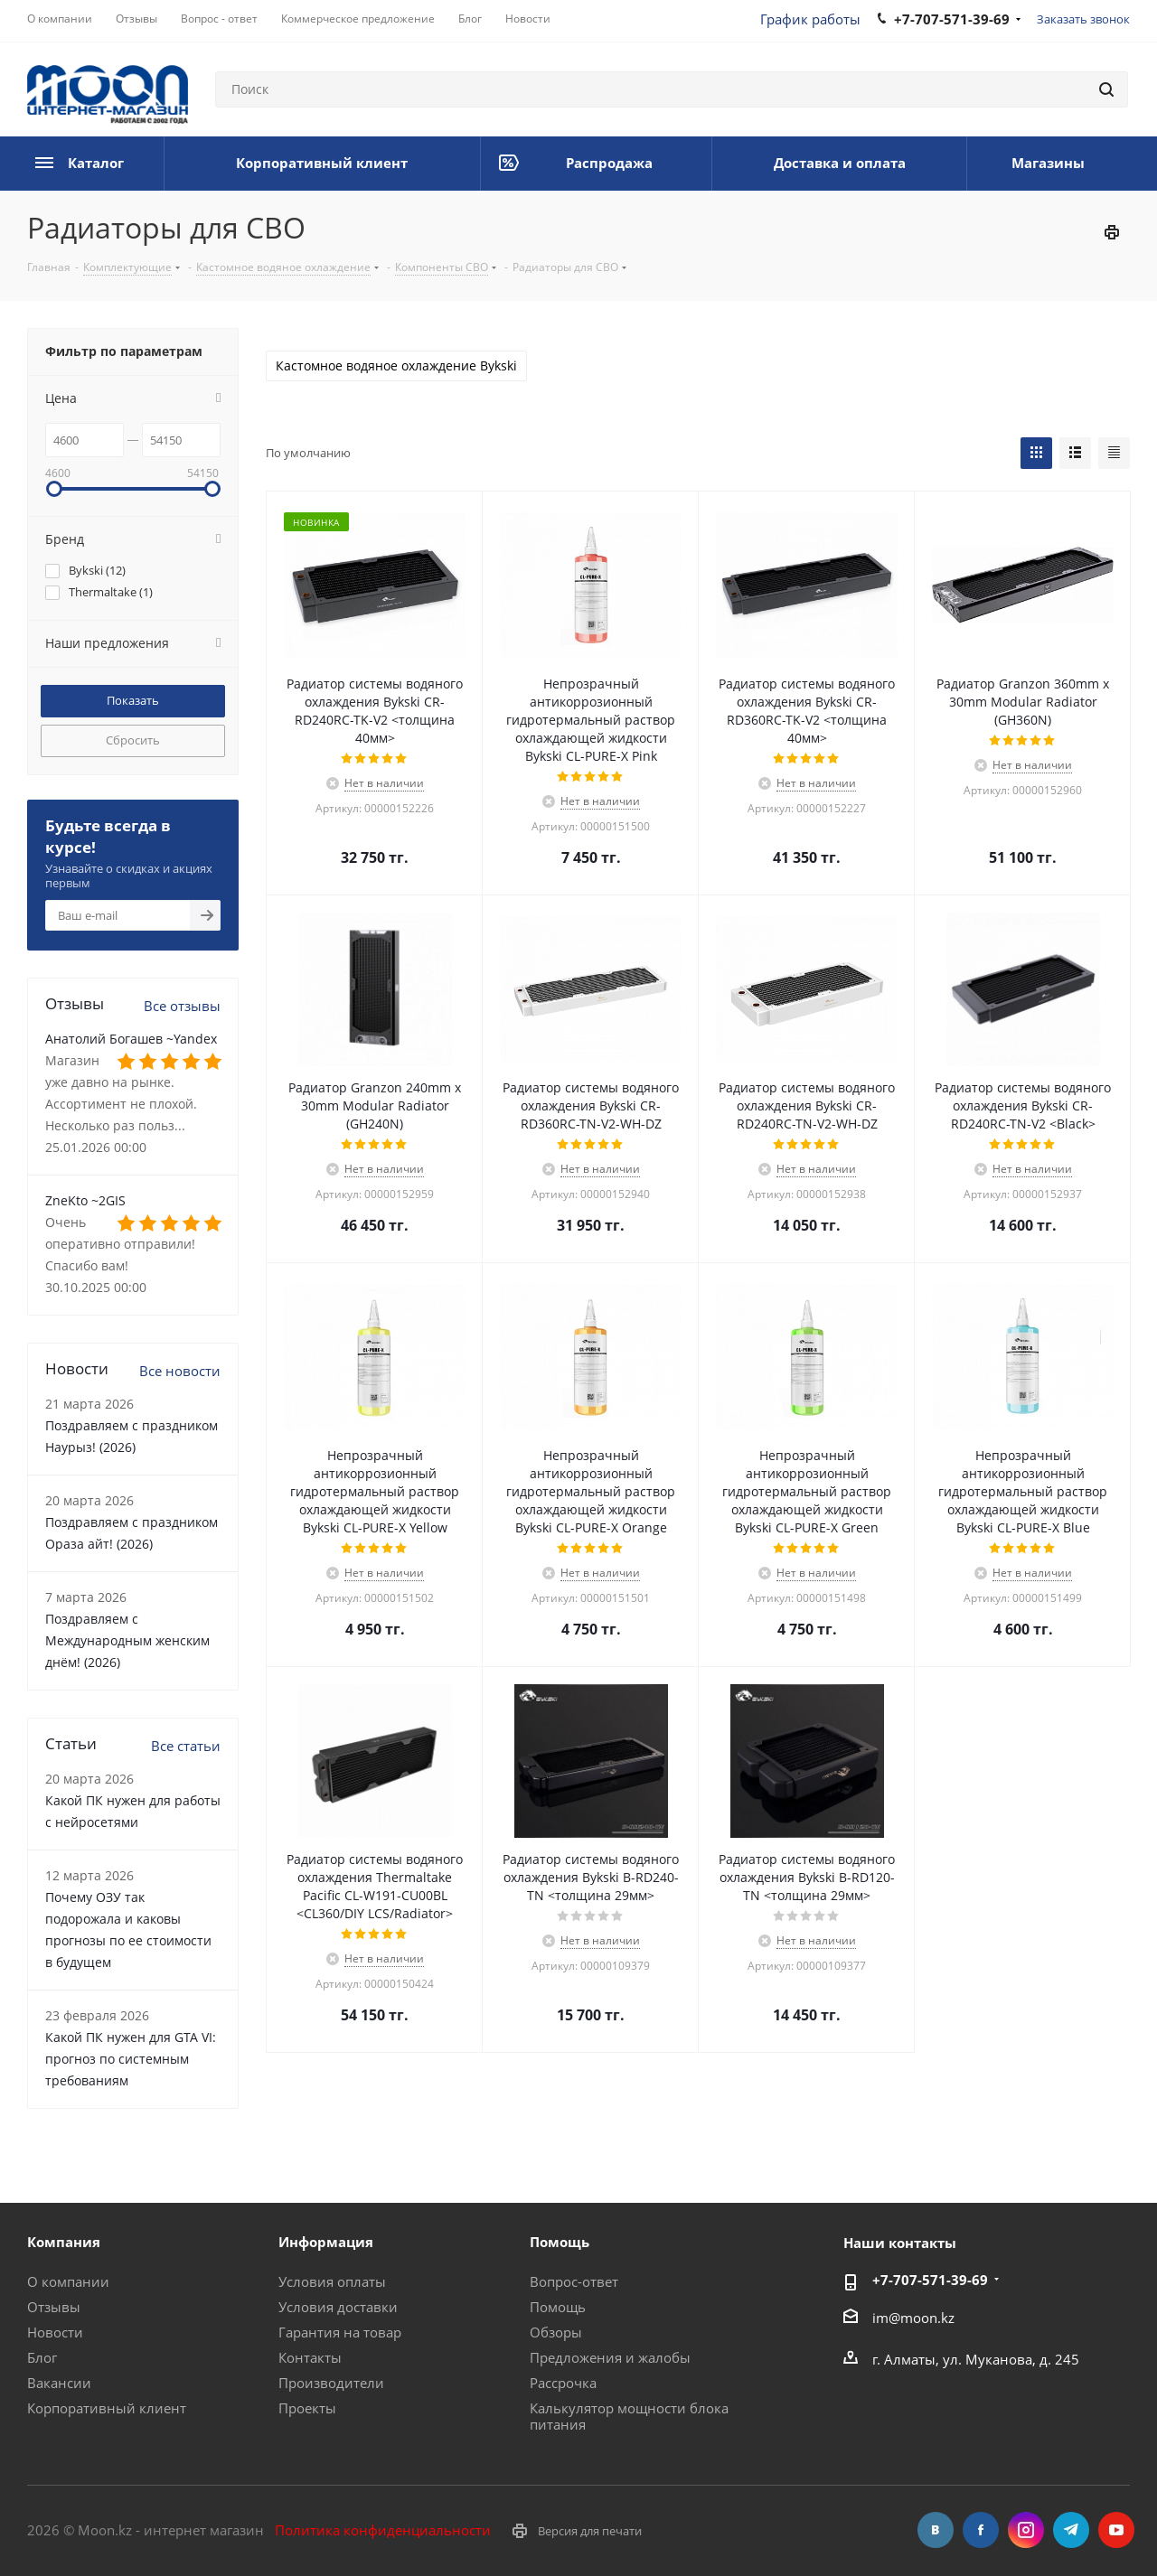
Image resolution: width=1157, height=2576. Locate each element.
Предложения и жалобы (610, 2357)
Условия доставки (338, 2307)
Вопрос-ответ (574, 2281)
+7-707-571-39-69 (930, 2280)
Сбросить (133, 740)
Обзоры (556, 2332)
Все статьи (186, 1746)
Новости (55, 2332)
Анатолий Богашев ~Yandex (131, 1038)
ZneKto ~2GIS (85, 1200)
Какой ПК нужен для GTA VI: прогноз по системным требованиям (130, 2058)
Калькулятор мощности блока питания (629, 2416)
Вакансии (59, 2383)
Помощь (558, 2307)
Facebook (981, 2530)
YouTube (1116, 2530)
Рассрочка (563, 2383)
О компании (68, 2281)
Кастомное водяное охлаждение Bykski (396, 366)
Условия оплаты (332, 2281)
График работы (810, 19)
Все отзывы (182, 1006)
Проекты (307, 2408)
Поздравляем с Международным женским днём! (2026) (127, 1640)
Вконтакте (935, 2530)
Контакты (310, 2357)
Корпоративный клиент (106, 2408)
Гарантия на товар (339, 2332)
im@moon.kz (913, 2318)
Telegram (1071, 2530)
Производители (331, 2383)
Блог (42, 2357)
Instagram (1026, 2530)
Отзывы (53, 2307)
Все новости (180, 1371)
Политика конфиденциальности (383, 2530)
